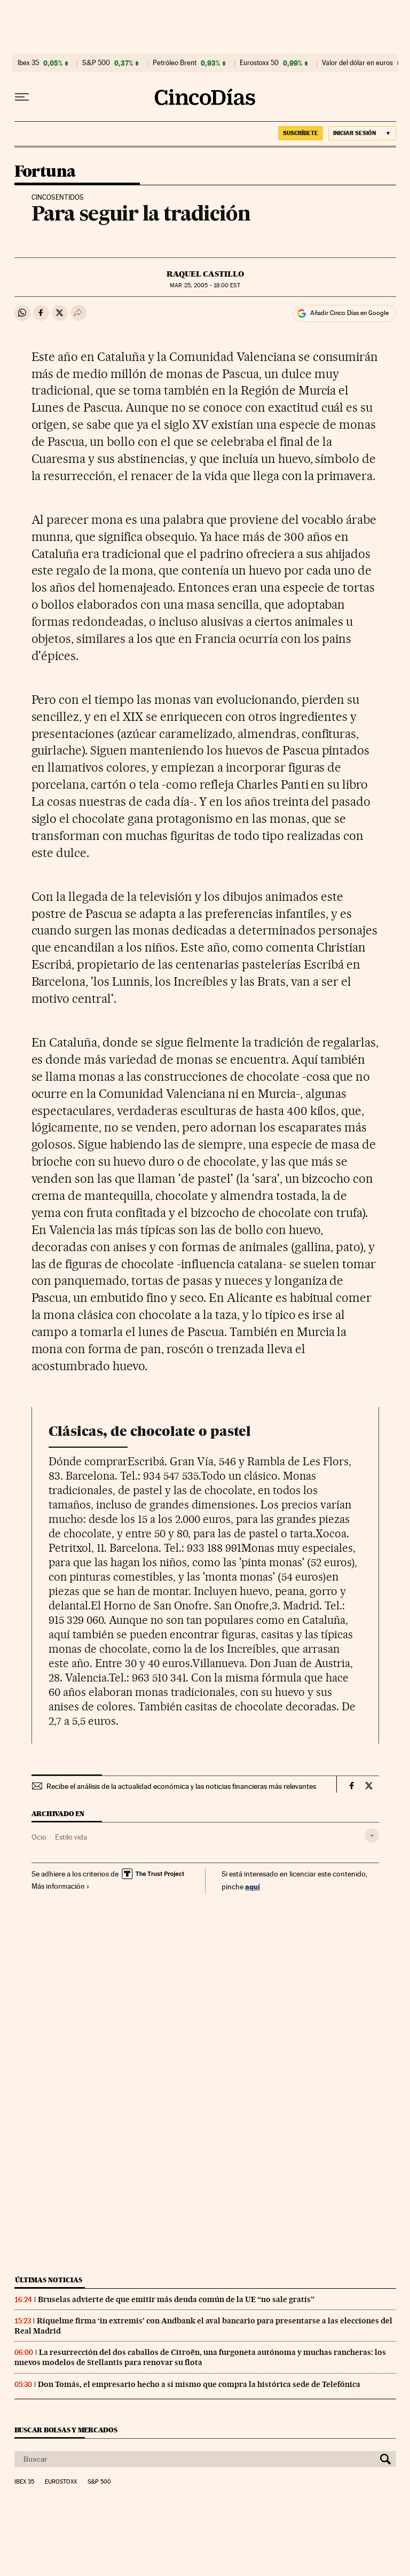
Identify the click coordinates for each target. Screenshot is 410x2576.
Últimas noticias (48, 2280)
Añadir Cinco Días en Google (349, 313)
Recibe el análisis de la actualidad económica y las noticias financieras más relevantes (181, 1786)
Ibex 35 (28, 63)
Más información (60, 1886)
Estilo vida (71, 1837)
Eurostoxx (61, 2482)
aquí (252, 1886)
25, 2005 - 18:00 (205, 285)
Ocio (38, 1837)
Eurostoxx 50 (259, 63)
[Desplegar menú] (21, 97)
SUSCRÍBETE (300, 133)
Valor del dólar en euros (357, 63)
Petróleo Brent (174, 63)
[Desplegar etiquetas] (372, 1835)
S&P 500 (96, 63)
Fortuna (45, 171)
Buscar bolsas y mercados (65, 2430)
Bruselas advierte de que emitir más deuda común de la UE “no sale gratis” (176, 2299)
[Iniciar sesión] (362, 133)
